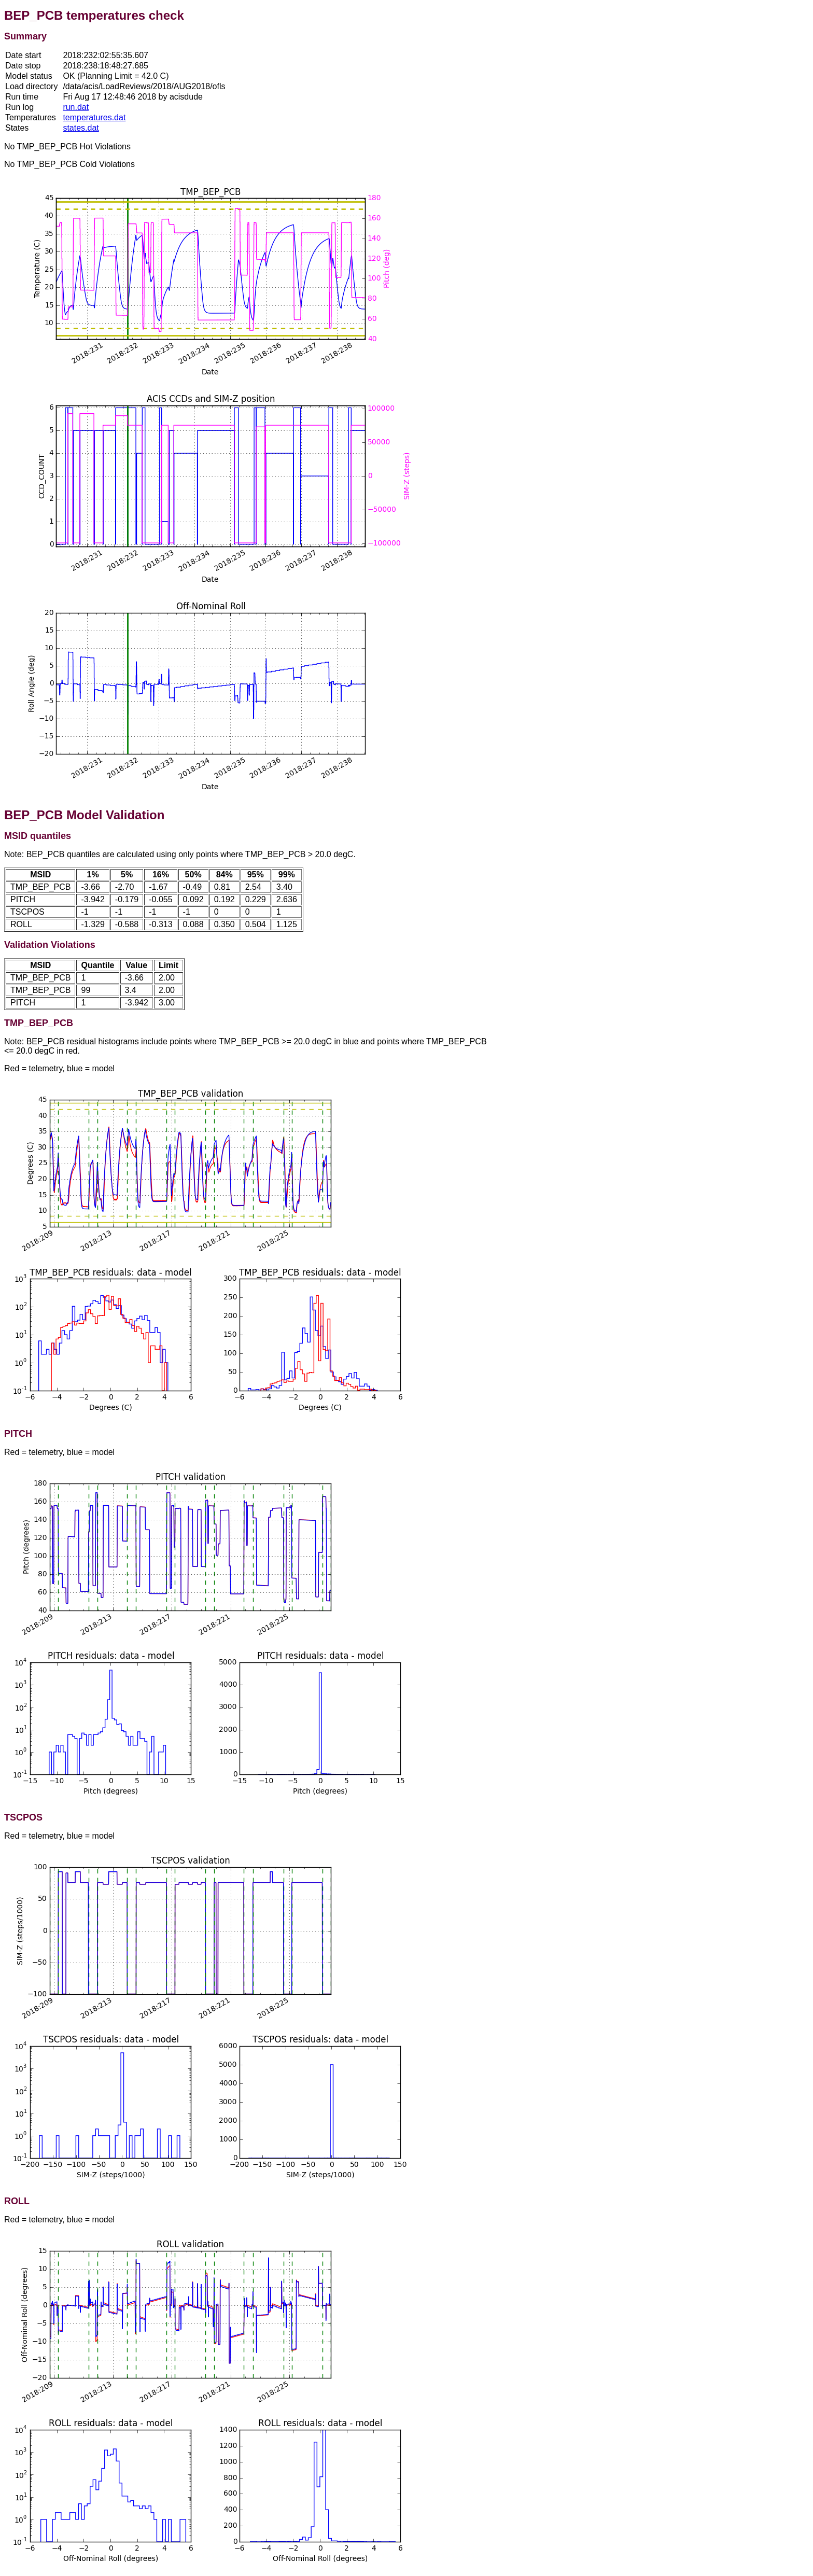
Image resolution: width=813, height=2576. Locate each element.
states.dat (81, 127)
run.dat (76, 107)
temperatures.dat (94, 117)
